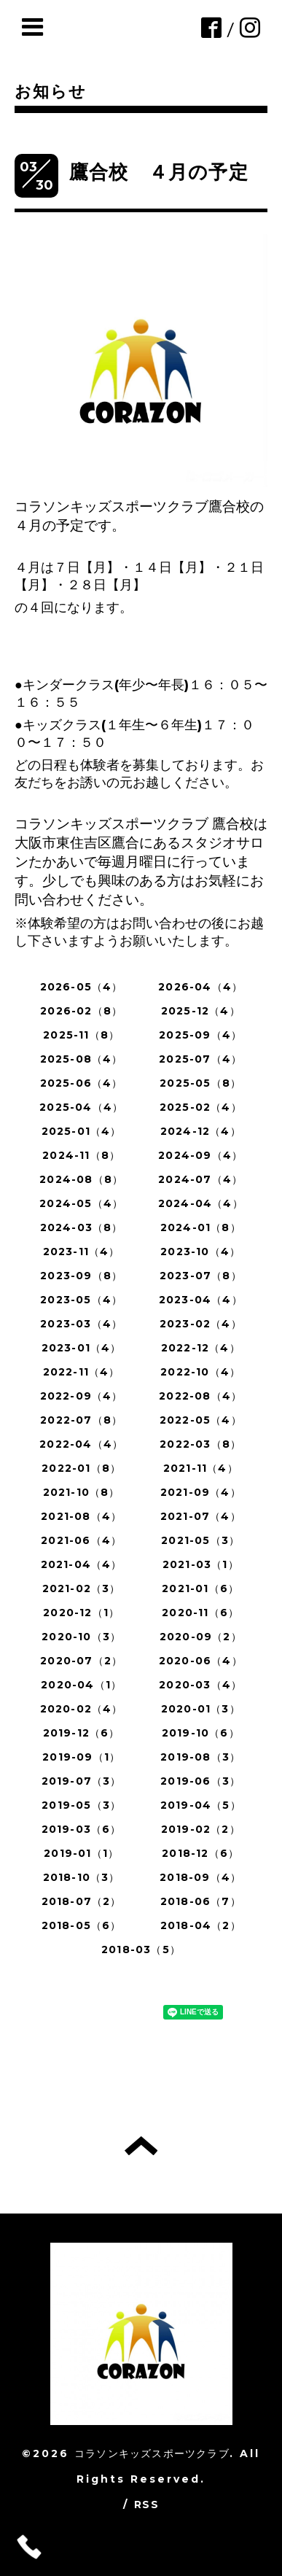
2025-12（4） (200, 1010)
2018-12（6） (200, 1853)
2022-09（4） (81, 1396)
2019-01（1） (81, 1853)
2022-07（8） (81, 1420)
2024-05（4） (81, 1203)
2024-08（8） (81, 1179)
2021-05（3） (200, 1540)
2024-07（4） (200, 1179)
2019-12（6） (81, 1732)
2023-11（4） (81, 1251)
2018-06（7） (200, 1901)
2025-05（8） (200, 1083)
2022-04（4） (81, 1444)
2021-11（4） (200, 1468)
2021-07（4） (200, 1516)
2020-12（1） (81, 1612)
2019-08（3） (200, 1757)
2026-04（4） (200, 986)
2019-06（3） (200, 1781)
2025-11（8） (81, 1034)
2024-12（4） (200, 1131)
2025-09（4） (200, 1034)
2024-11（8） (81, 1155)
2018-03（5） (141, 1949)
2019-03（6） (82, 1829)
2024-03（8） (81, 1227)
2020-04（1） (81, 1684)
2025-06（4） (81, 1083)
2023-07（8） (201, 1275)
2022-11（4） (81, 1371)
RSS (146, 2504)
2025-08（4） (81, 1059)
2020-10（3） (81, 1636)
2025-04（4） (81, 1107)
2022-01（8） (81, 1468)
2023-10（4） (200, 1251)
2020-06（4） (201, 1660)
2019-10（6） (201, 1732)
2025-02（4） (201, 1107)
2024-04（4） (200, 1203)
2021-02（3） (81, 1588)
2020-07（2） (81, 1660)
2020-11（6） (200, 1612)
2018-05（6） (82, 1925)
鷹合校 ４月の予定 (158, 172)
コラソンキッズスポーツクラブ (152, 2453)
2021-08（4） (81, 1516)
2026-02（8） (81, 1010)
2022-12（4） (200, 1347)
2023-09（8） (81, 1275)
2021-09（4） (200, 1492)
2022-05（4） (201, 1420)
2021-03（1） (200, 1564)
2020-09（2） (201, 1636)
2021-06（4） (81, 1540)
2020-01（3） (200, 1708)
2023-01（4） (82, 1347)
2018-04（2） (200, 1925)
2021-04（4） (81, 1564)
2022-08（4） (200, 1396)
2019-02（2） (200, 1829)
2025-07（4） (200, 1059)
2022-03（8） (200, 1444)
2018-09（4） (200, 1877)
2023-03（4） (81, 1323)
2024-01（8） (200, 1227)
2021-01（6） (200, 1588)
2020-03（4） (200, 1684)
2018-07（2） (82, 1901)
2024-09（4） (200, 1155)
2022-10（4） (200, 1371)
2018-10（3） (81, 1877)
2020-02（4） (81, 1708)
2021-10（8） (81, 1492)
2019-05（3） (81, 1805)
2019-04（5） (200, 1805)
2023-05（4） (81, 1299)
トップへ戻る (141, 2145)
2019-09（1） (81, 1757)
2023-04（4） (201, 1299)
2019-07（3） (82, 1781)
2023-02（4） (201, 1323)
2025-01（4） (82, 1131)
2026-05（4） (81, 986)
